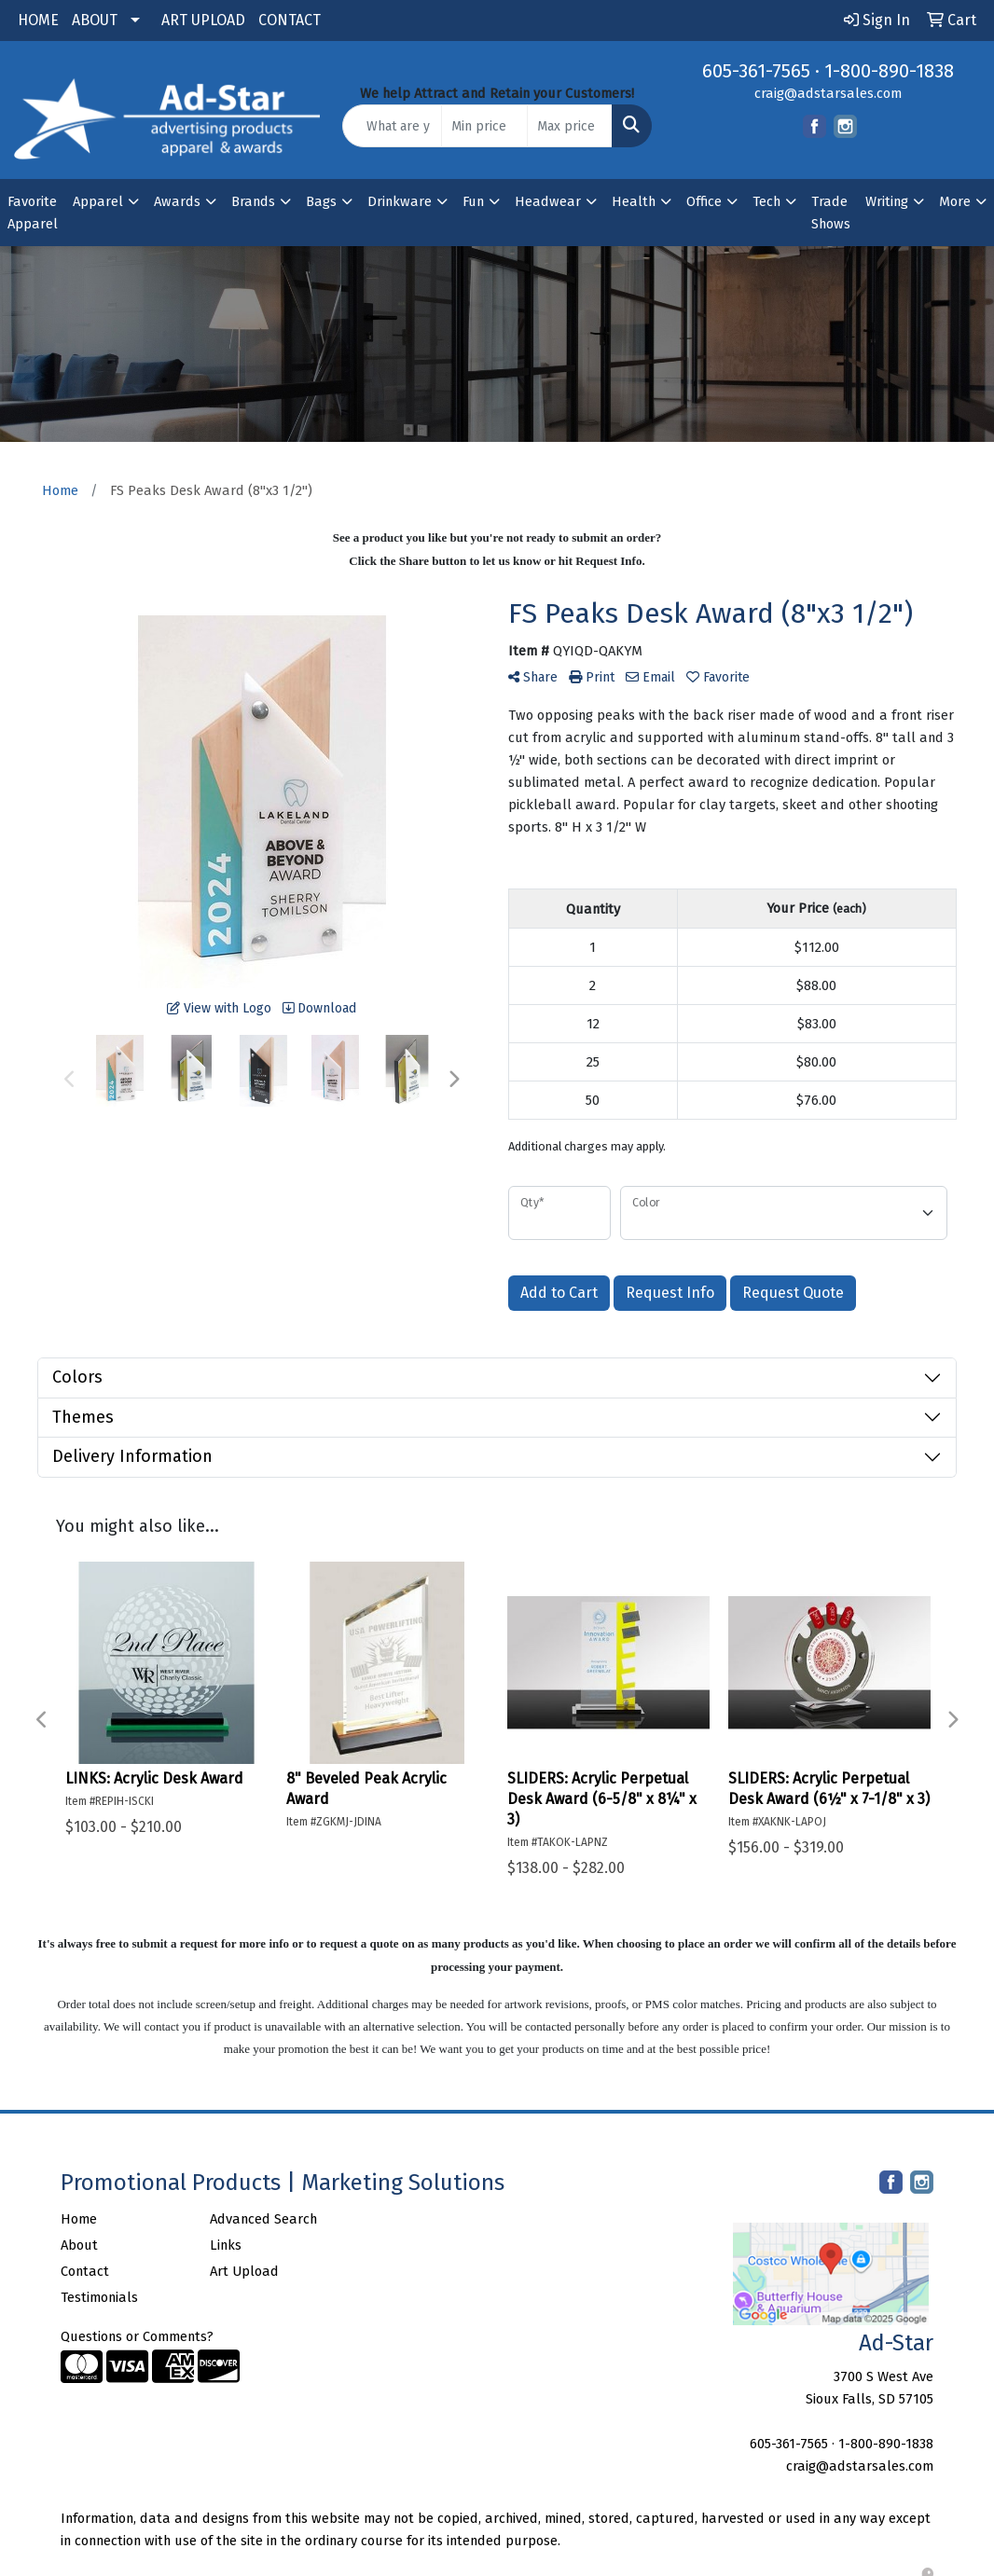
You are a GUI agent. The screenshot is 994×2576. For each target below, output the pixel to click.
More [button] (955, 201)
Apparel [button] (98, 201)
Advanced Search (263, 2219)
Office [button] (704, 201)
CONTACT (289, 20)
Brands (253, 201)
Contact (85, 2271)
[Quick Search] (392, 125)
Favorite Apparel (32, 212)
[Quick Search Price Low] (484, 125)
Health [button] (634, 201)
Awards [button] (177, 201)
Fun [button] (473, 201)
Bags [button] (321, 201)
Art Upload (244, 2271)
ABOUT (94, 20)
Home (79, 2219)
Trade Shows (830, 212)
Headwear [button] (548, 201)
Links (226, 2245)
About (79, 2245)
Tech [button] (766, 201)
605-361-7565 (756, 71)
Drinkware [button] (399, 201)
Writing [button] (886, 201)
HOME (38, 20)
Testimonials (99, 2297)
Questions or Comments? (137, 2336)
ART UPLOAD (203, 20)
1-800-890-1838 (889, 71)
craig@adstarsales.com (828, 93)
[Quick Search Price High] (570, 125)
